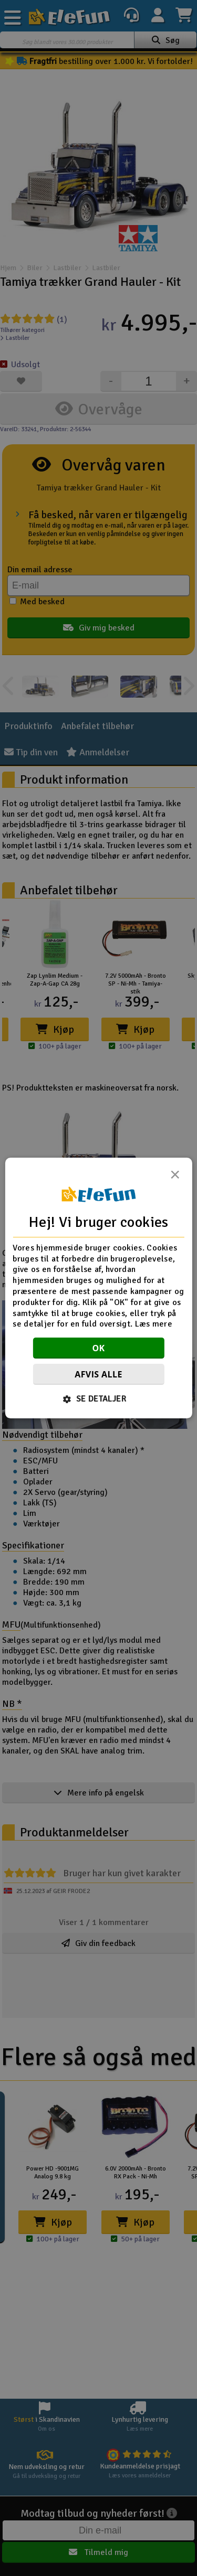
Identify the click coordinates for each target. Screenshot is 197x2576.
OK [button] (98, 1348)
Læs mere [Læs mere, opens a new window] (153, 1324)
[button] (98, 1399)
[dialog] (98, 1288)
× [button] (175, 1177)
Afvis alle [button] (98, 1374)
